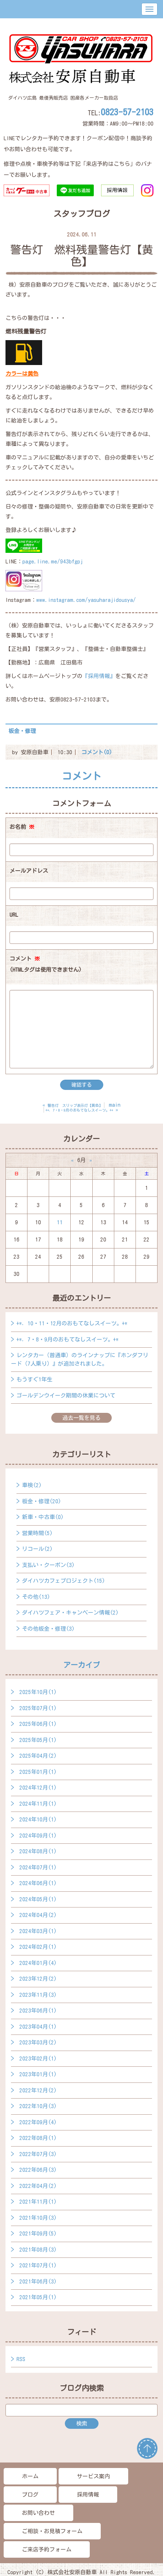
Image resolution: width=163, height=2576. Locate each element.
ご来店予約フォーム (46, 2549)
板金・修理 (22, 731)
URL (14, 914)
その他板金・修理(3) (48, 1628)
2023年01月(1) (38, 2074)
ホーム (30, 2476)
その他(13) (36, 1597)
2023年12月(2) (38, 1978)
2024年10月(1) (38, 1819)
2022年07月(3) (38, 2154)
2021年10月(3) (38, 2218)
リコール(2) (37, 1549)
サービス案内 (93, 2476)
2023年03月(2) (38, 2042)
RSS (20, 2359)
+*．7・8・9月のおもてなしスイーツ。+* (67, 1339)
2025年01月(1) (38, 1772)
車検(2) (32, 1485)
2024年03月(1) (38, 1931)
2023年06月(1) (38, 2010)
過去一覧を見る (81, 1418)
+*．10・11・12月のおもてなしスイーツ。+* (71, 1323)
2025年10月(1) (38, 1692)
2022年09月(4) (38, 2122)
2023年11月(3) (38, 1995)
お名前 (22, 827)
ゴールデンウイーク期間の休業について (65, 1395)
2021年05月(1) (38, 2297)
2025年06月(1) (38, 1724)
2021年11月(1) (38, 2201)
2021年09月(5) (38, 2233)
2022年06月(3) (38, 2170)
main (115, 1105)
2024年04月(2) (38, 1915)
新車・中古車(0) (43, 1517)
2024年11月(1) (38, 1803)
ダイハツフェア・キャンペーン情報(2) (70, 1612)
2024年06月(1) (38, 1883)
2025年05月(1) (38, 1740)
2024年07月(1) (38, 1867)
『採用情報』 (98, 676)
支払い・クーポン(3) (48, 1565)
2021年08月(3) (38, 2249)
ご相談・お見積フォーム (52, 2531)
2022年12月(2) (38, 2090)
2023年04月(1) (38, 2026)
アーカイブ (81, 1664)
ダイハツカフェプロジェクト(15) (63, 1580)
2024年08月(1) (38, 1851)
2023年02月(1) (38, 2058)
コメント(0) (96, 752)
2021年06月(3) (38, 2281)
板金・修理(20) (41, 1501)
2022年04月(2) (38, 2186)
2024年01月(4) (38, 1963)
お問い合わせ (38, 2513)
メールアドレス (29, 871)
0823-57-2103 (127, 112)
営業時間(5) (37, 1533)
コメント (46, 965)
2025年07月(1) (38, 1708)
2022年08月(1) (38, 2138)
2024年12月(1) (38, 1787)
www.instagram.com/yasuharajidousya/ (86, 600)
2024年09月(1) (38, 1835)
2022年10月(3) (38, 2106)
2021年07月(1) (38, 2265)
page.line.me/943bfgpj (52, 561)
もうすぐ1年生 (34, 1379)
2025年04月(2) (38, 1755)
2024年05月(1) (38, 1899)
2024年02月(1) (38, 1947)
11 (60, 1222)
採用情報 (88, 2494)
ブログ (30, 2494)
